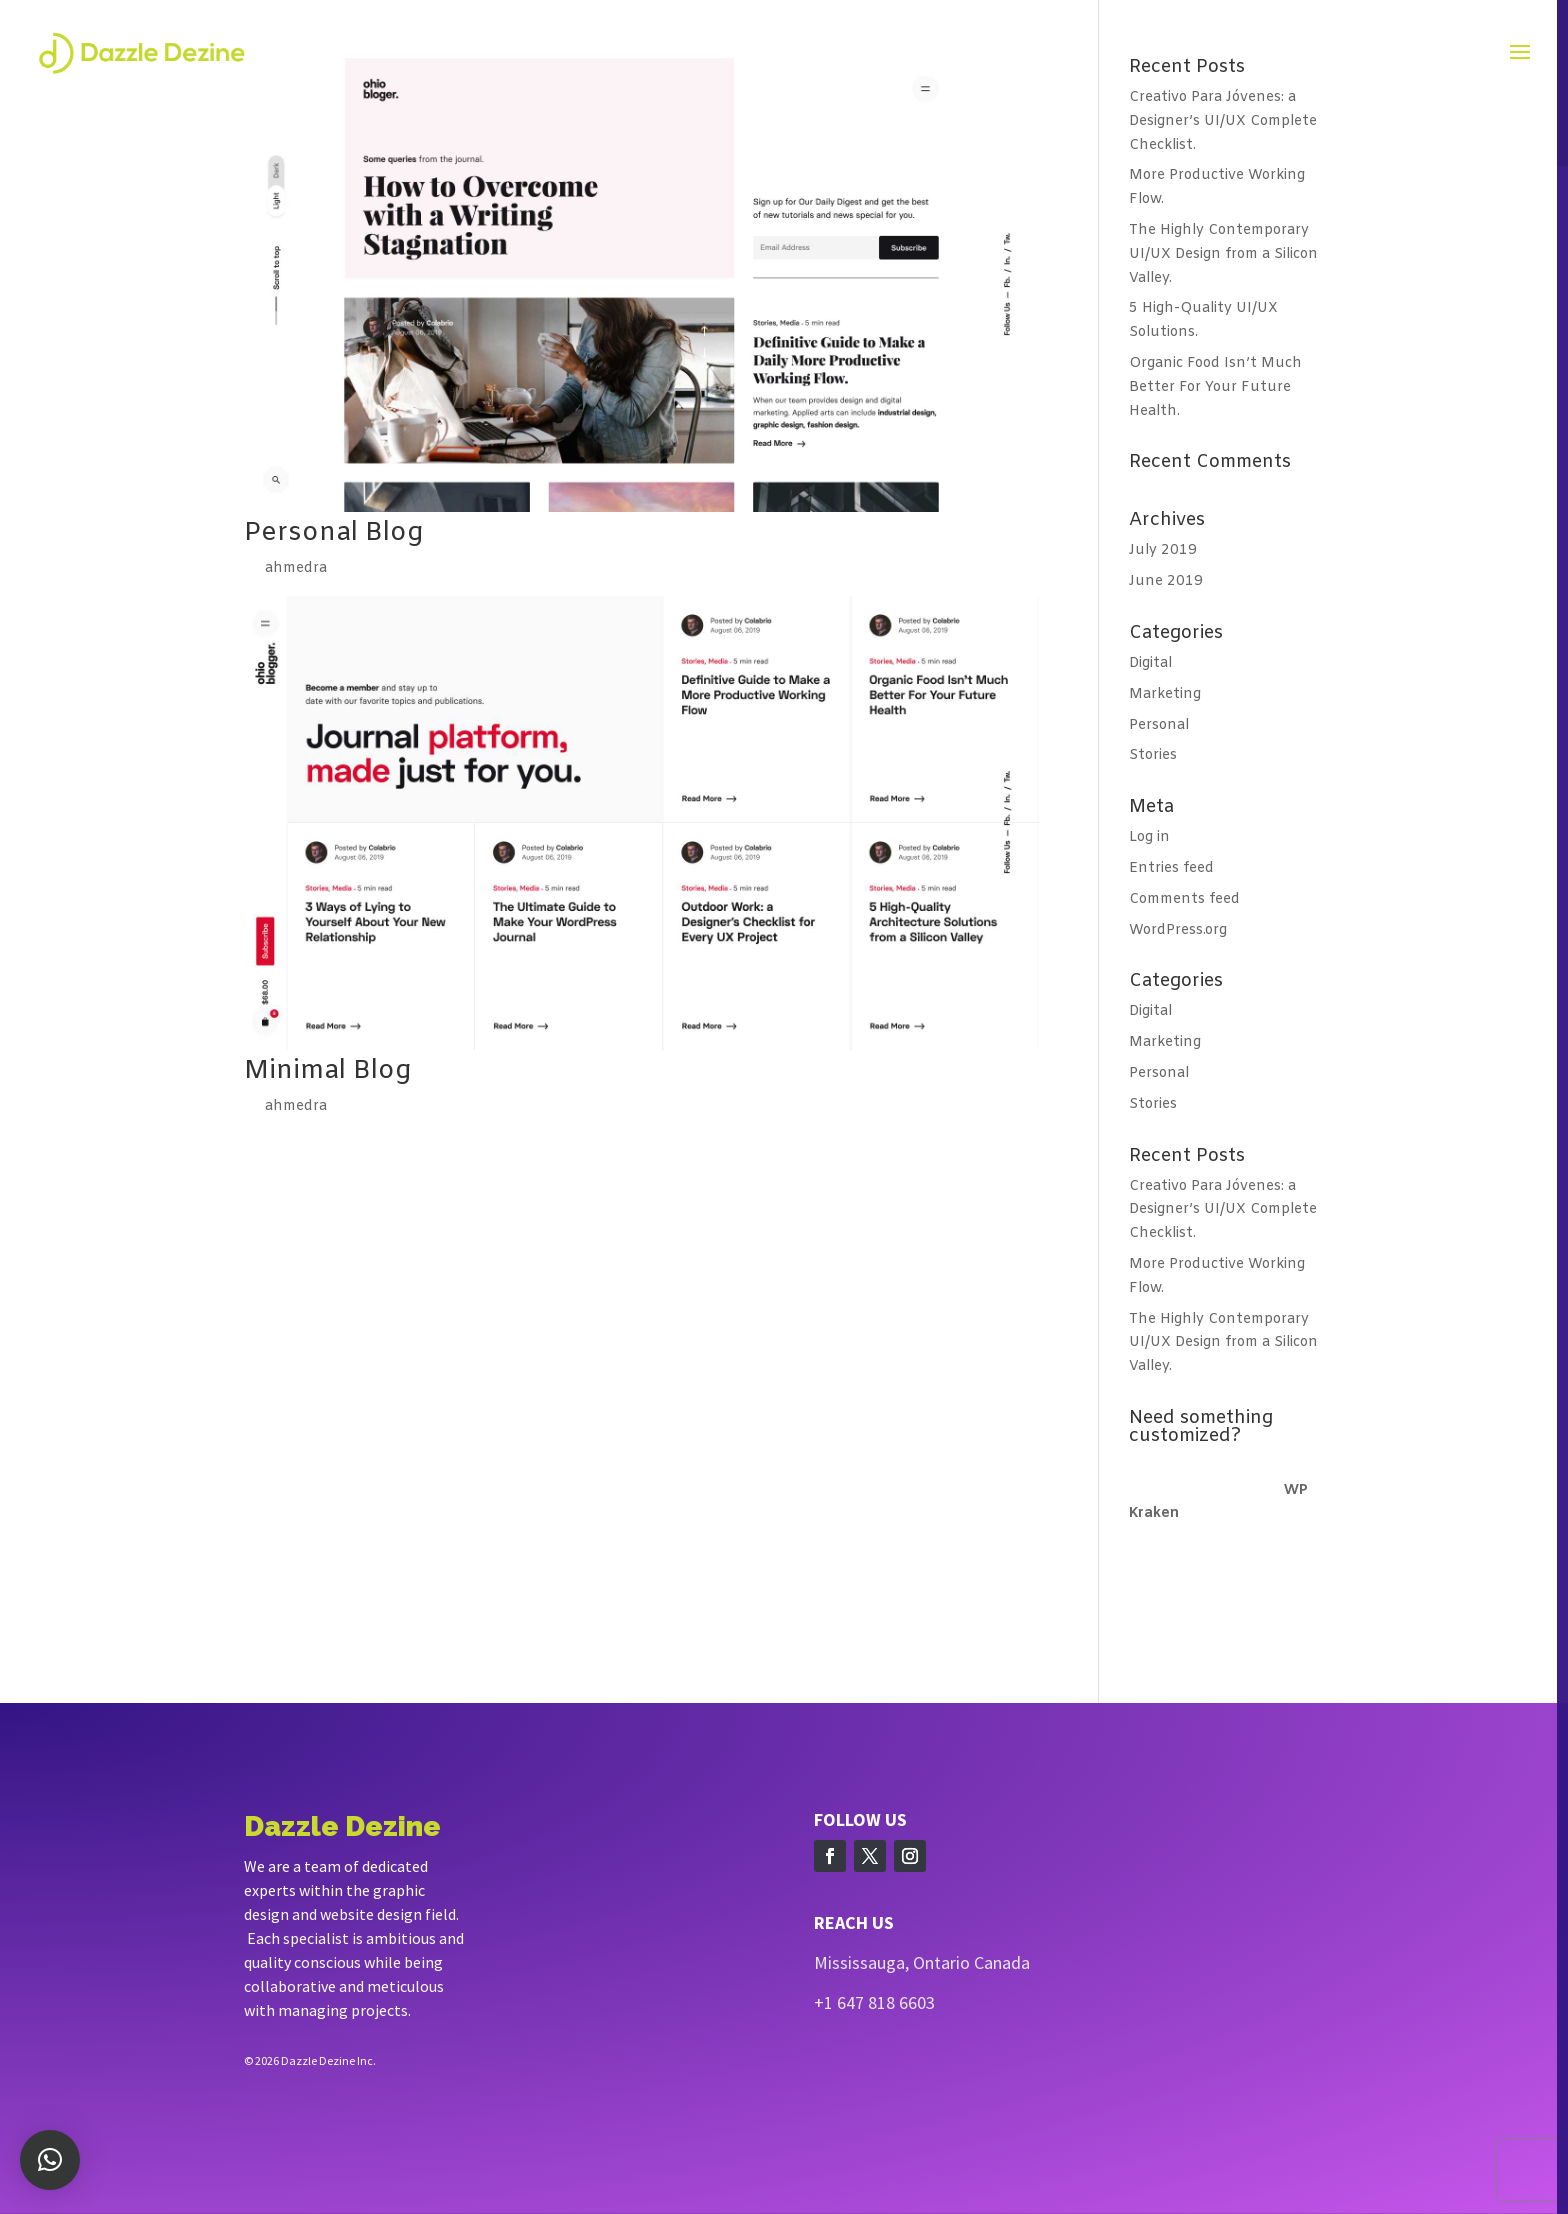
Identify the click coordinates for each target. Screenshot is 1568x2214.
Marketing (1165, 694)
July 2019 (1163, 550)
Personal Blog (333, 533)
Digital (1150, 663)
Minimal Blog (327, 1071)
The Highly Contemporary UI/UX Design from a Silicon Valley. (1223, 254)
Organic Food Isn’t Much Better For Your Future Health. (1215, 387)
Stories (1153, 755)
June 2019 (1166, 581)
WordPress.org (1178, 930)
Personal (1159, 725)
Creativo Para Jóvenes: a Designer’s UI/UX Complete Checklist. (1223, 121)
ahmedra (296, 568)
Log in (1149, 837)
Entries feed (1171, 868)
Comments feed (1184, 899)
